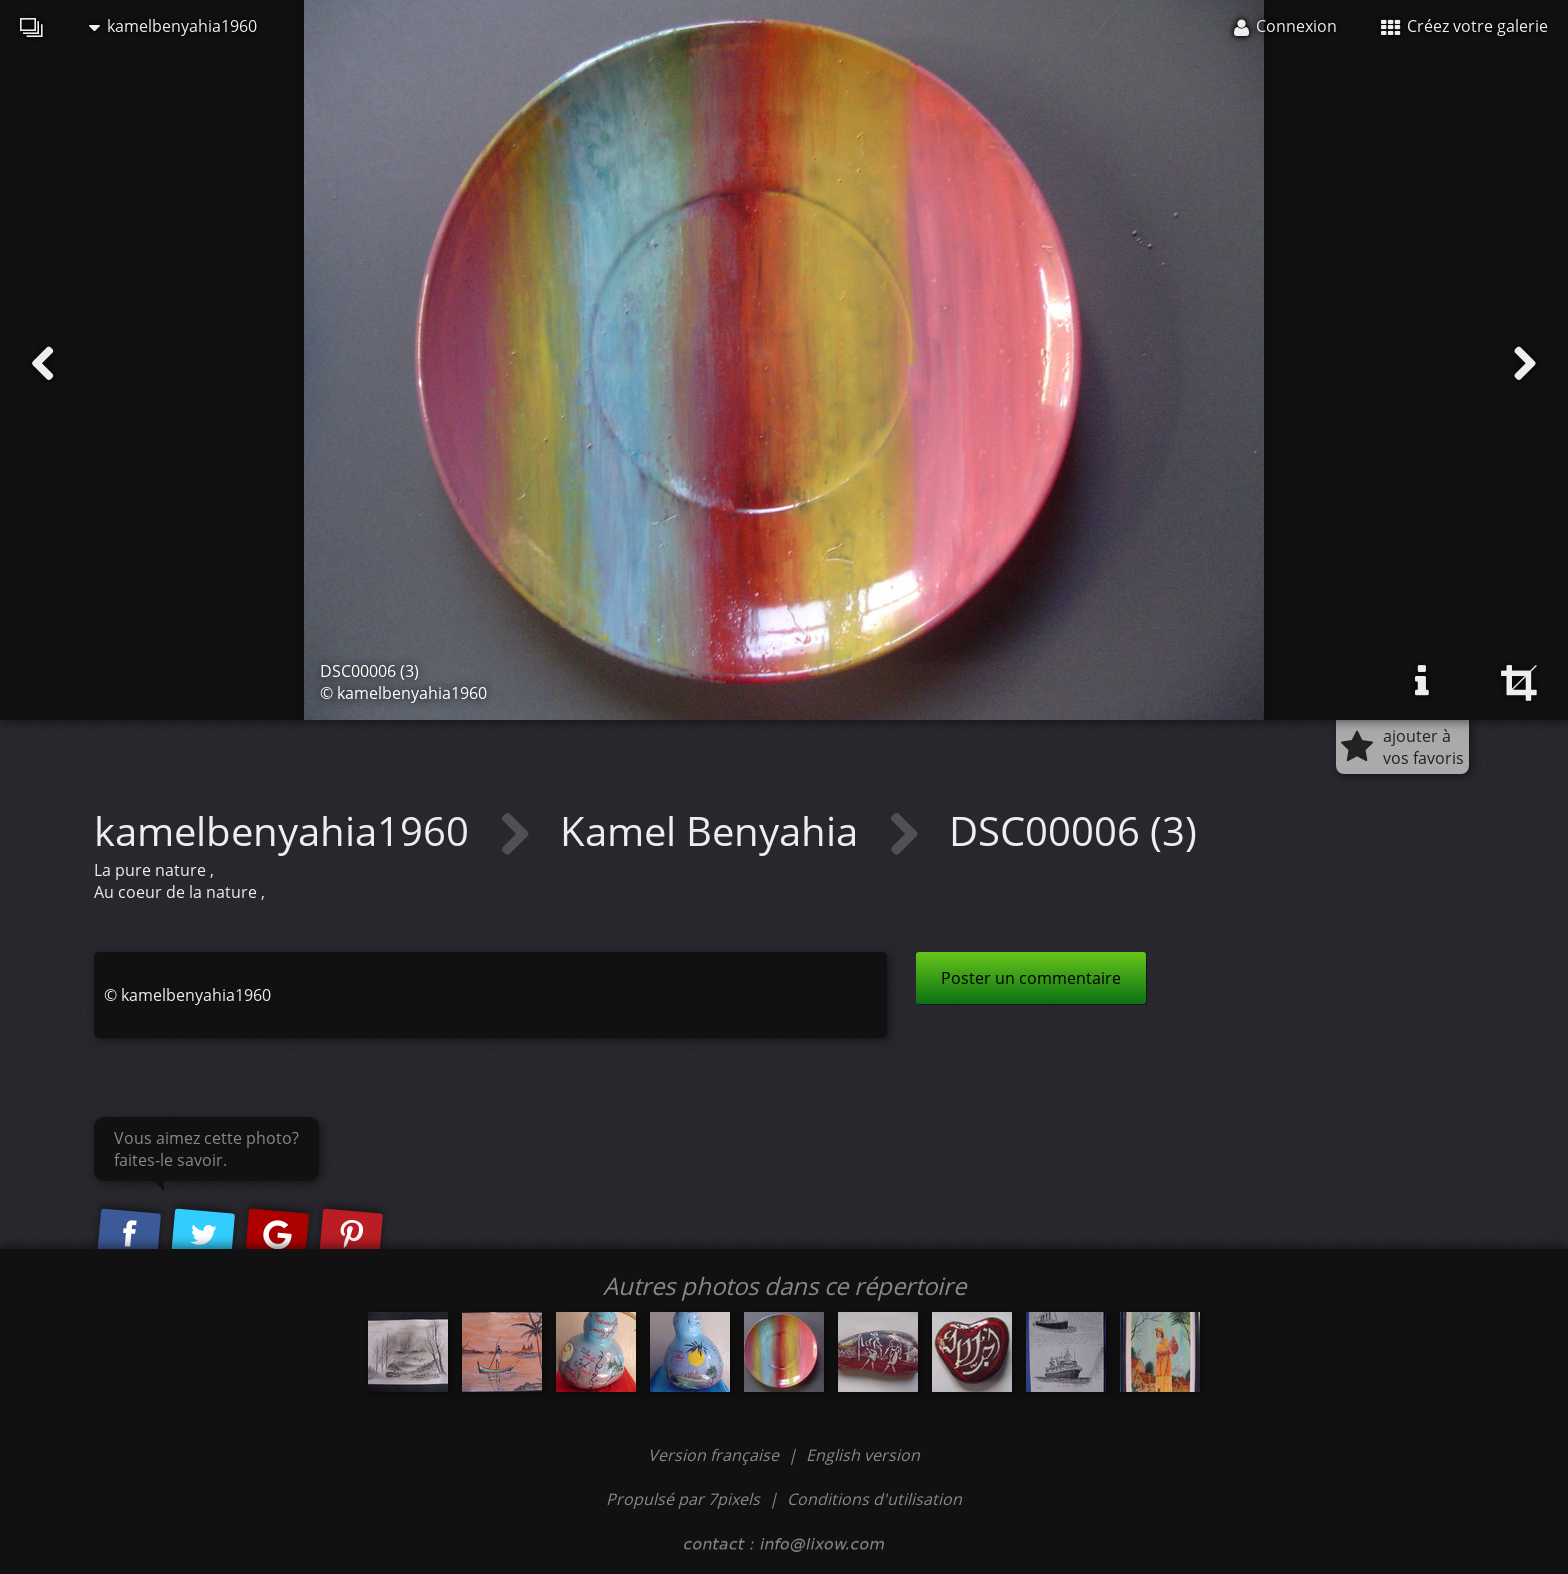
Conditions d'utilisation (874, 1499)
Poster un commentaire (1031, 978)
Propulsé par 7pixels (683, 1499)
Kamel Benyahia (714, 830)
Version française (715, 1455)
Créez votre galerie (1464, 26)
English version (863, 1455)
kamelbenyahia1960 (173, 26)
